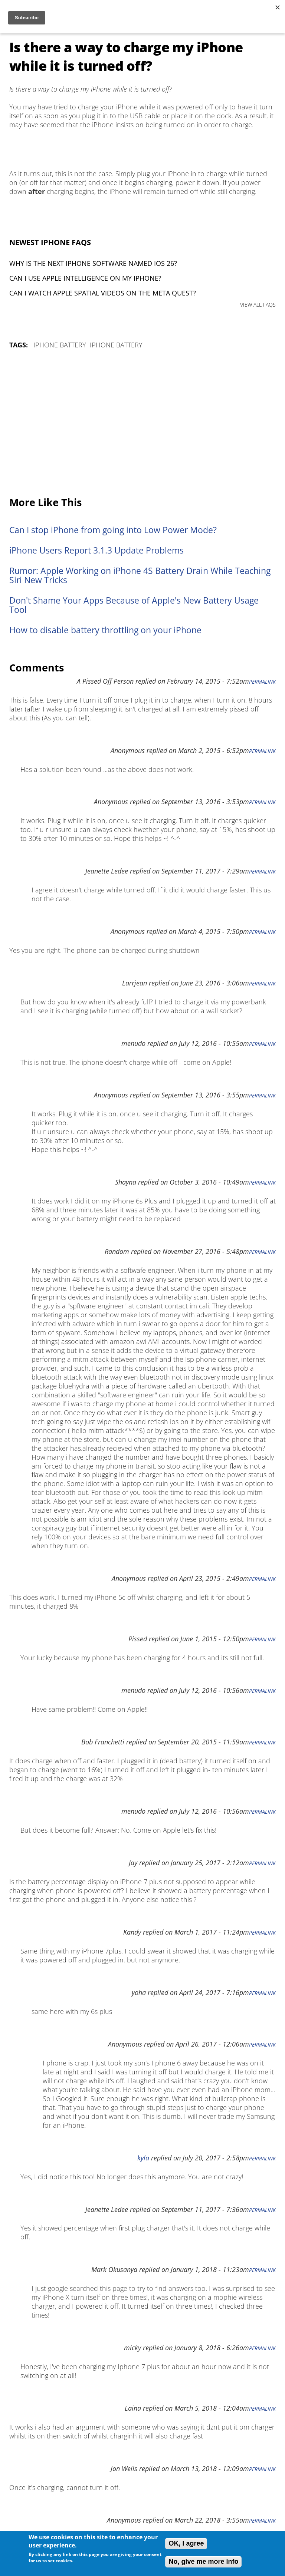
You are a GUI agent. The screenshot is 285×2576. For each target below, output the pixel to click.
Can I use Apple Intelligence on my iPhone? (85, 278)
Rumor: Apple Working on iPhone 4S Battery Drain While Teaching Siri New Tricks (140, 575)
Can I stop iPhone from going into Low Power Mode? (113, 530)
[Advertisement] (142, 423)
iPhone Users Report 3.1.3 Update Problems (96, 550)
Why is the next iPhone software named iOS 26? (93, 263)
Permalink (262, 681)
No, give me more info (203, 2561)
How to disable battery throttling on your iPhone (105, 630)
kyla (143, 2157)
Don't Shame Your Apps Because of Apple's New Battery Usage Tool (134, 605)
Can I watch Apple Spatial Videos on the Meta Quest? (102, 292)
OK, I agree (186, 2543)
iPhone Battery (59, 344)
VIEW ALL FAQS (258, 304)
